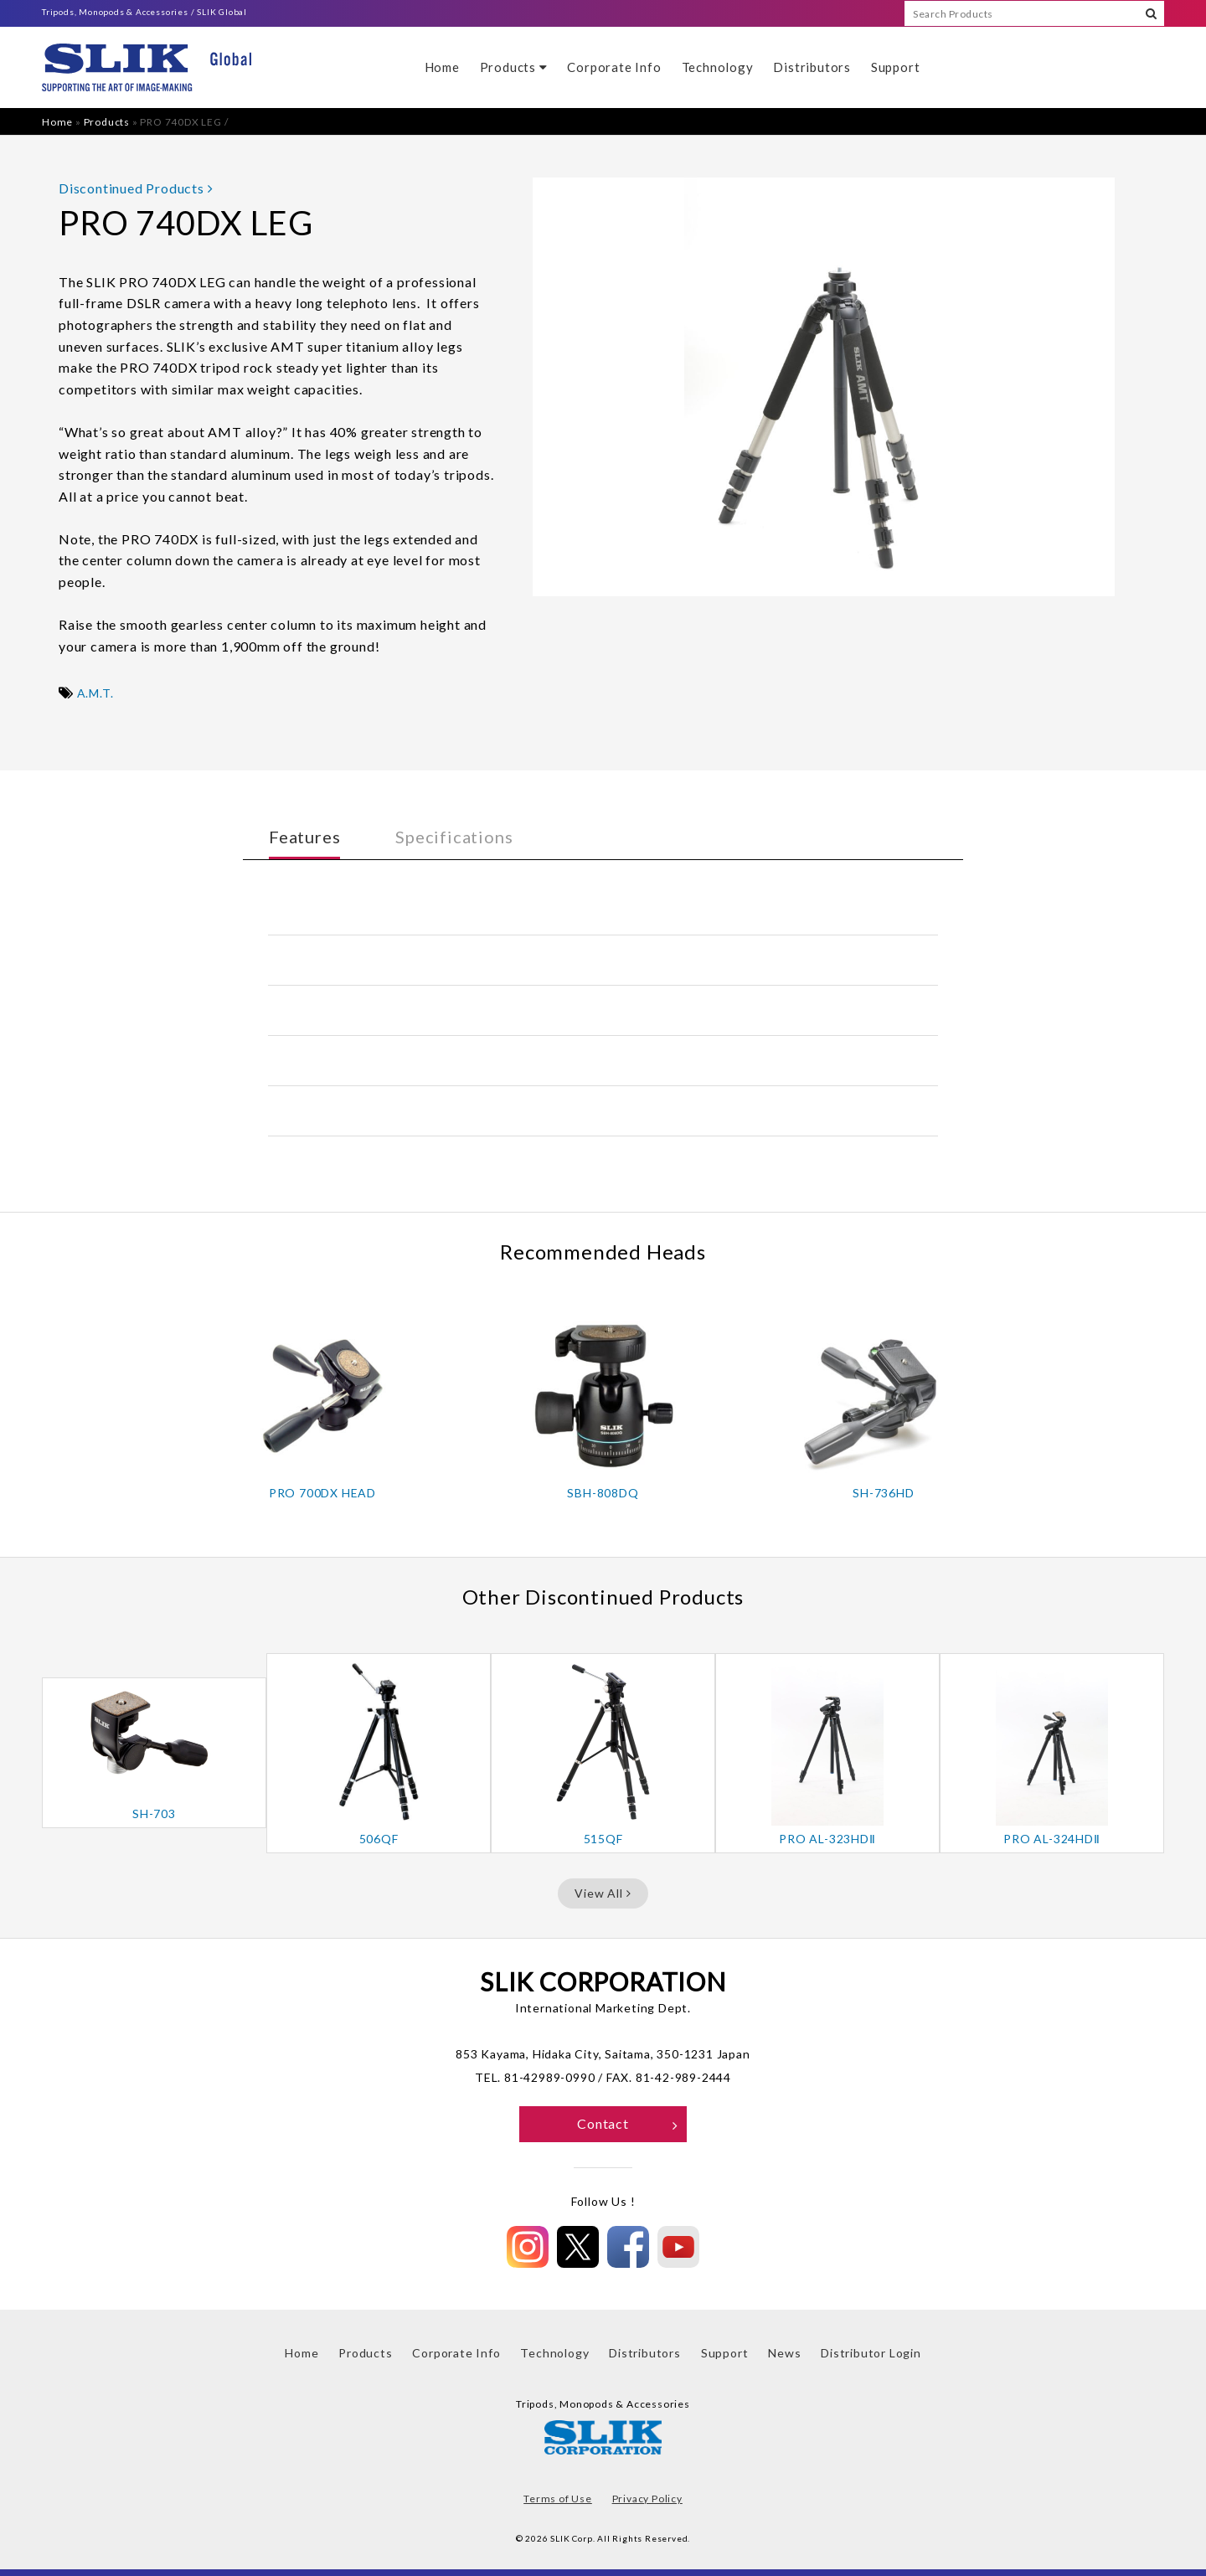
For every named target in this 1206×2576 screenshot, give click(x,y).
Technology (718, 67)
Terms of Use (557, 2498)
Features (304, 837)
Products (514, 67)
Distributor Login (871, 2353)
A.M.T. (95, 693)
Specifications (454, 837)
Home (442, 67)
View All (603, 1893)
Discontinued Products (136, 188)
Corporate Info (614, 67)
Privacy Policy (647, 2498)
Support (895, 67)
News (784, 2353)
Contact (627, 2123)
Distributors (812, 67)
